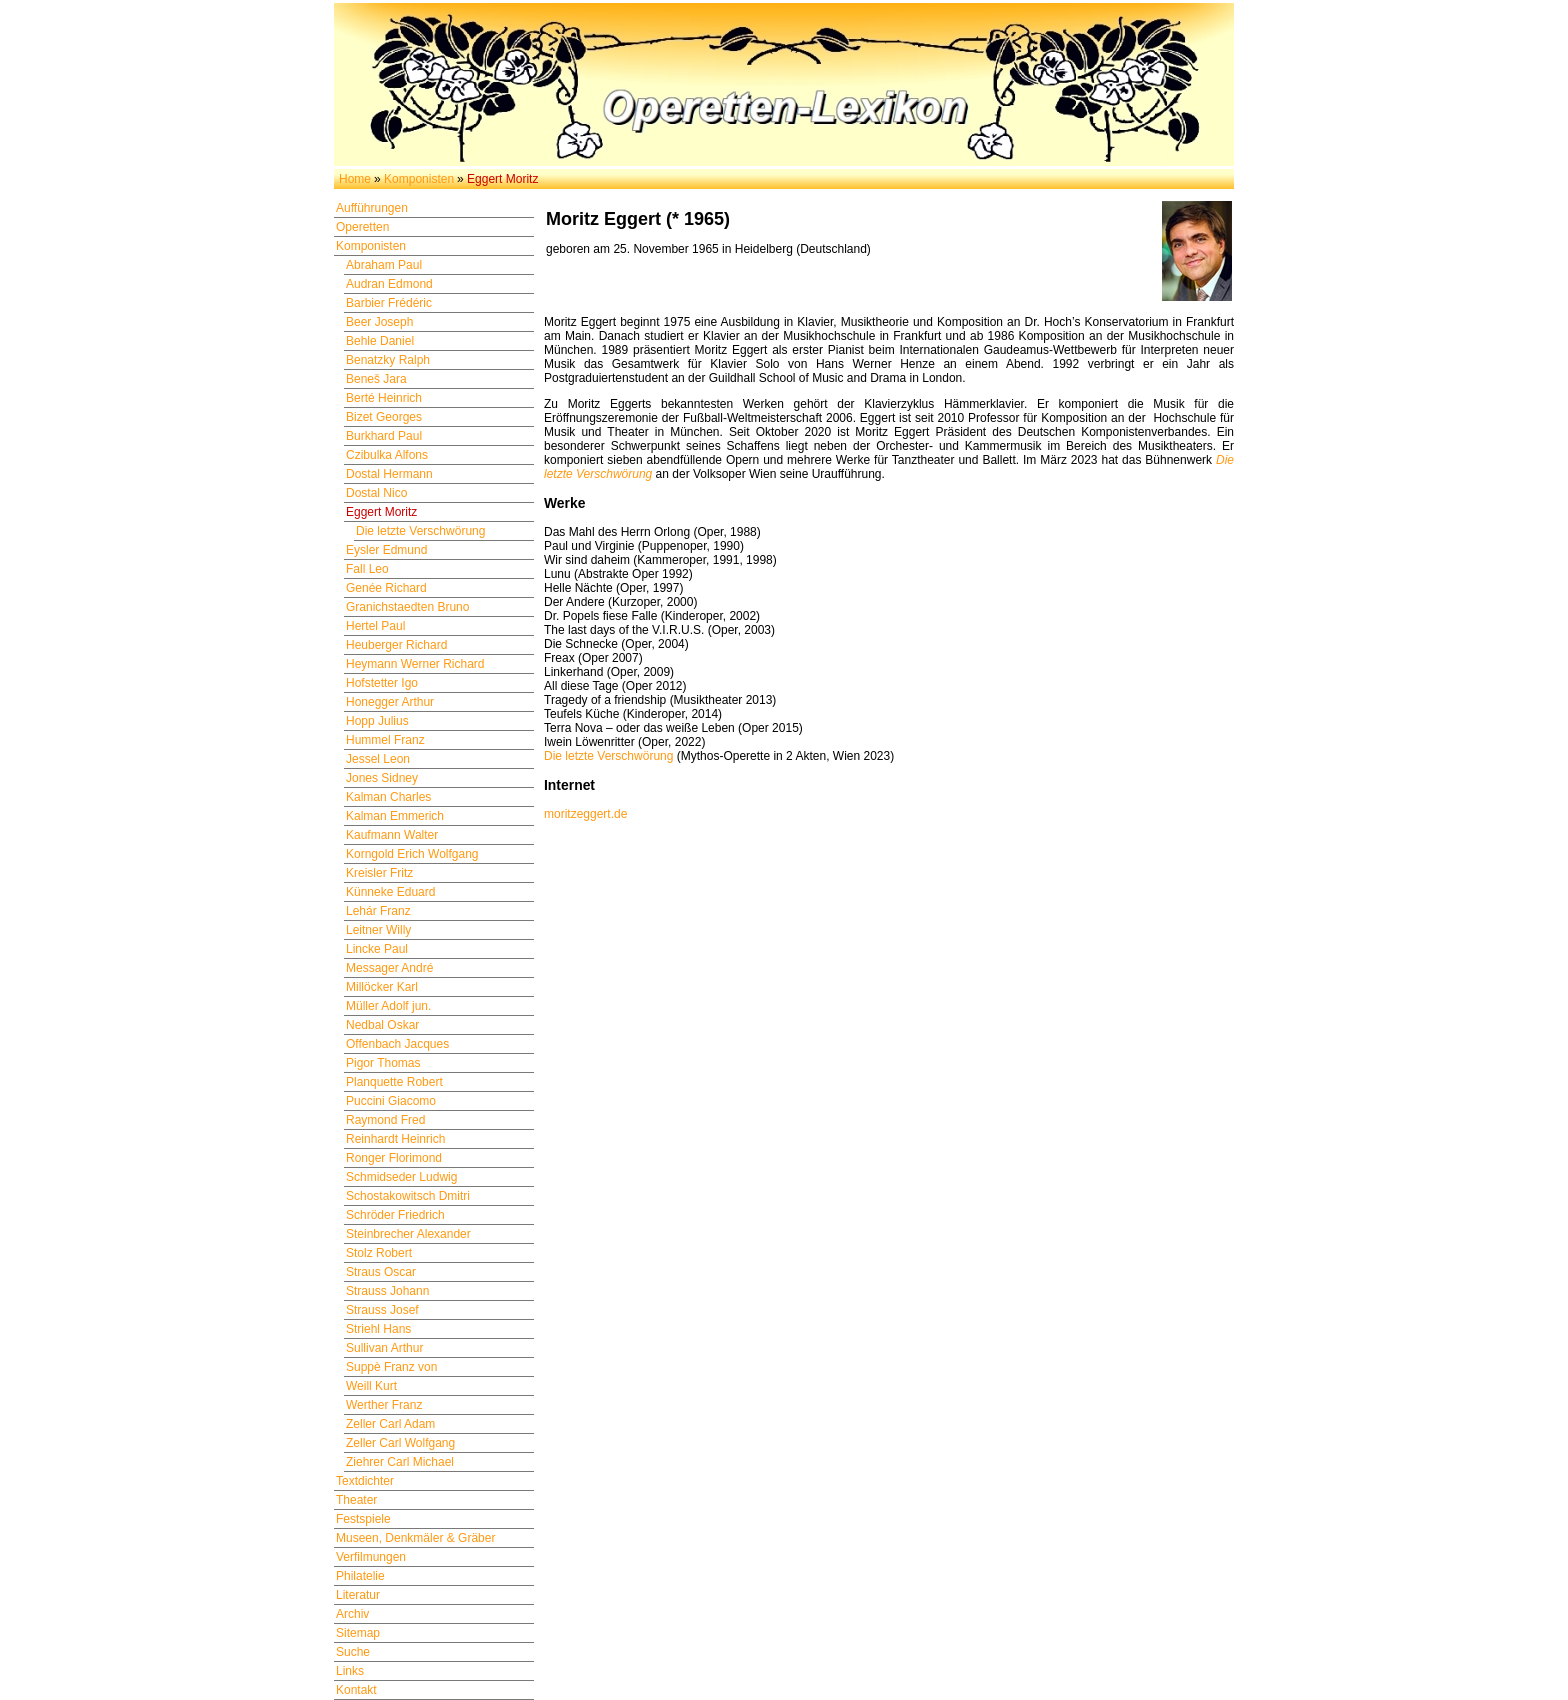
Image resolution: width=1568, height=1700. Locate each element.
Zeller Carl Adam (390, 1424)
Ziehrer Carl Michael (400, 1462)
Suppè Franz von (391, 1367)
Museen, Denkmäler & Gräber (415, 1538)
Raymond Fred (385, 1120)
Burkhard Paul (384, 436)
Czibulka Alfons (387, 455)
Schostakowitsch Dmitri (408, 1196)
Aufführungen (372, 208)
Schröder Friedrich (395, 1215)
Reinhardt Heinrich (395, 1139)
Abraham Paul (384, 265)
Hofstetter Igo (382, 683)
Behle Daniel (380, 341)
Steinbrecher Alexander (408, 1234)
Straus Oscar (381, 1272)
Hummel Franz (385, 740)
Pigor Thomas (383, 1063)
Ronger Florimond (394, 1158)
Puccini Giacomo (391, 1101)
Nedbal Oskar (382, 1025)
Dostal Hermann (389, 474)
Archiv (352, 1614)
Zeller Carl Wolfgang (400, 1443)
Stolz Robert (379, 1253)
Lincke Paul (377, 949)
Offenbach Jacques (397, 1044)
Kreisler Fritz (379, 873)
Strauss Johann (387, 1291)
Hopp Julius (377, 721)
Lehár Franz (378, 911)
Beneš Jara (376, 379)
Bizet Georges (384, 417)
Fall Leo (367, 569)
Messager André (389, 968)
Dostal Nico (376, 493)
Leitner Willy (378, 930)
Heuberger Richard (396, 645)
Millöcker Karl (382, 987)
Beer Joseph (379, 322)
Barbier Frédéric (389, 303)
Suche (353, 1652)
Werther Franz (384, 1405)
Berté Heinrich (384, 398)
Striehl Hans (378, 1329)
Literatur (358, 1595)
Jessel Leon (378, 759)
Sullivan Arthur (384, 1348)
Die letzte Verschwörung (420, 531)
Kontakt (356, 1690)
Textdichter (365, 1481)
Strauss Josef (382, 1310)
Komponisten (419, 179)
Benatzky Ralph (388, 360)
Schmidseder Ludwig (401, 1177)
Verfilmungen (371, 1557)
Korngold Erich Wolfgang (412, 854)
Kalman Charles (388, 797)
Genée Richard (386, 588)
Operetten (362, 227)
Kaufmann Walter (392, 835)
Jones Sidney (382, 778)
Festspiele (363, 1519)
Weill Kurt (371, 1386)
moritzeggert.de (585, 814)
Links (350, 1671)
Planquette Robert (394, 1082)
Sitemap (358, 1633)
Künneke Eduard (390, 892)
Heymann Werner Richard (415, 664)
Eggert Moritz (381, 512)
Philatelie (360, 1576)
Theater (356, 1500)
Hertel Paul (375, 626)
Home (355, 179)
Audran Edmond (389, 284)
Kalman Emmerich (395, 816)
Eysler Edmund (386, 550)
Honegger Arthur (390, 702)
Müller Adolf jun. (388, 1006)
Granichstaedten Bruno (407, 607)
